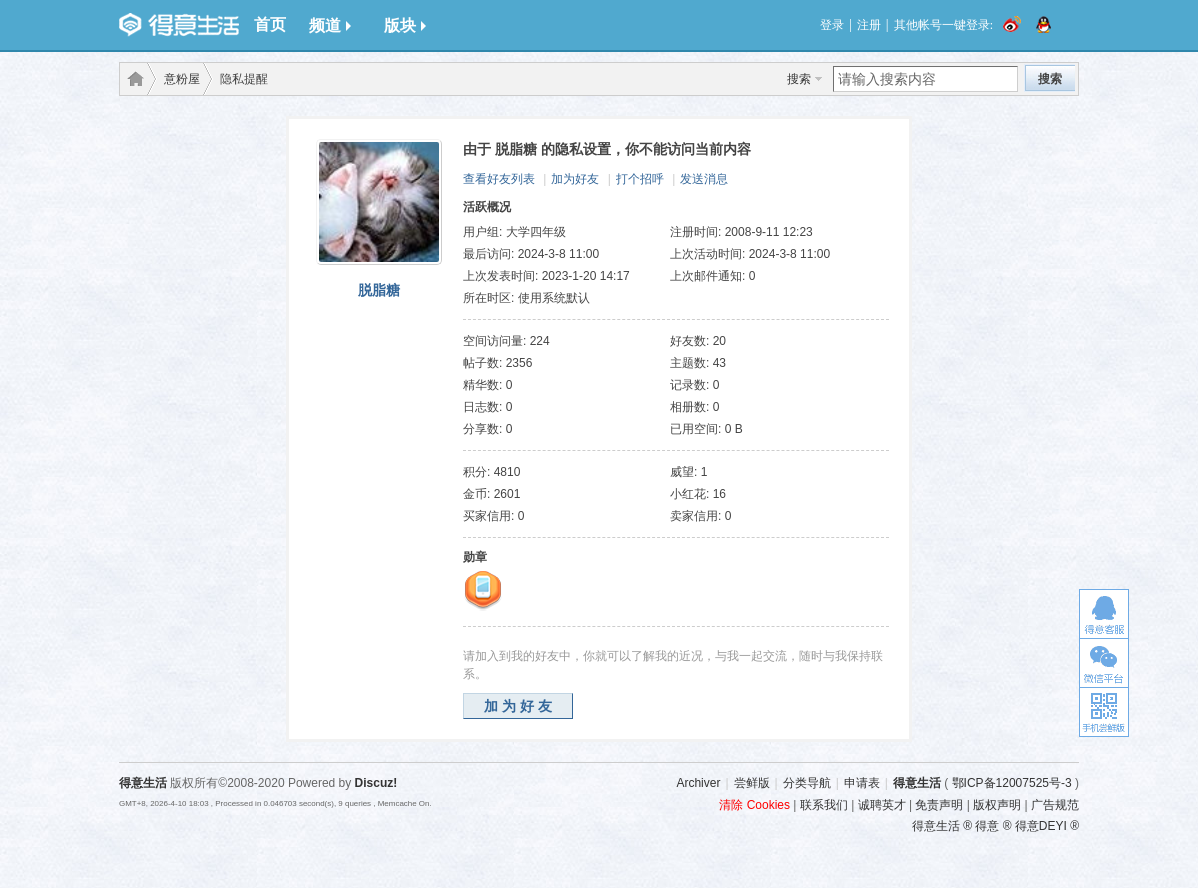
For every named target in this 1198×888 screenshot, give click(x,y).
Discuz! (376, 783)
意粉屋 (182, 79)
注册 (869, 25)
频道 (330, 25)
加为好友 (575, 179)
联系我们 (824, 805)
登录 (832, 25)
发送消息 (704, 179)
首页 (270, 24)
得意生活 (917, 783)
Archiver (698, 783)
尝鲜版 (752, 783)
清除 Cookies (754, 805)
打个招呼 (640, 179)
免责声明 (939, 805)
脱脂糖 (379, 290)
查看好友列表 (499, 179)
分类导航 (807, 783)
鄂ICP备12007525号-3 (1012, 783)
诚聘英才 (882, 805)
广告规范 (1055, 805)
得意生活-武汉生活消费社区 (132, 79)
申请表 (862, 783)
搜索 (799, 79)
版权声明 (997, 805)
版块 (405, 25)
